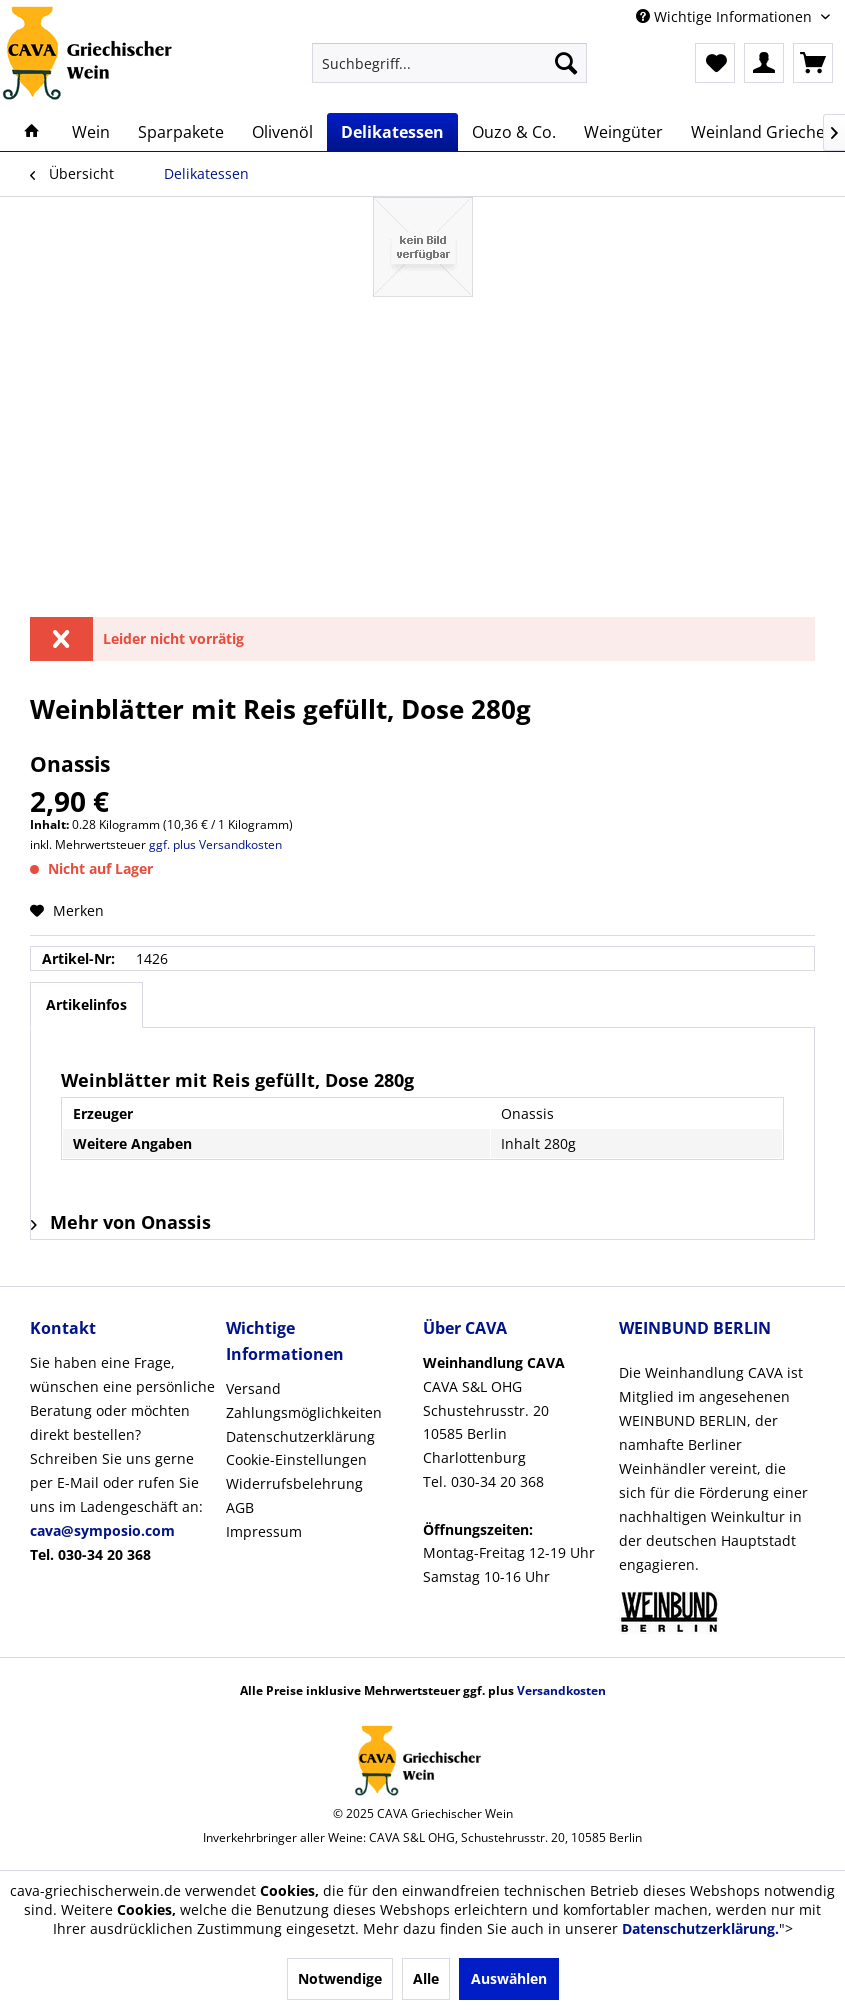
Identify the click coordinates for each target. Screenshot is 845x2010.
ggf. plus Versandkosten (215, 844)
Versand (253, 1388)
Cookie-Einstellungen (296, 1459)
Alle (426, 1978)
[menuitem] (449, 63)
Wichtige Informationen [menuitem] (726, 16)
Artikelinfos (86, 1004)
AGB (240, 1507)
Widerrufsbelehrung (294, 1483)
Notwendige (340, 1978)
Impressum (264, 1531)
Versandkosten (561, 1690)
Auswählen (509, 1978)
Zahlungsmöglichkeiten (304, 1412)
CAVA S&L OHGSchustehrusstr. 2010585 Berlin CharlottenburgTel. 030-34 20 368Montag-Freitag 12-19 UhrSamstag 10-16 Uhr (509, 1469)
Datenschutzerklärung (300, 1436)
